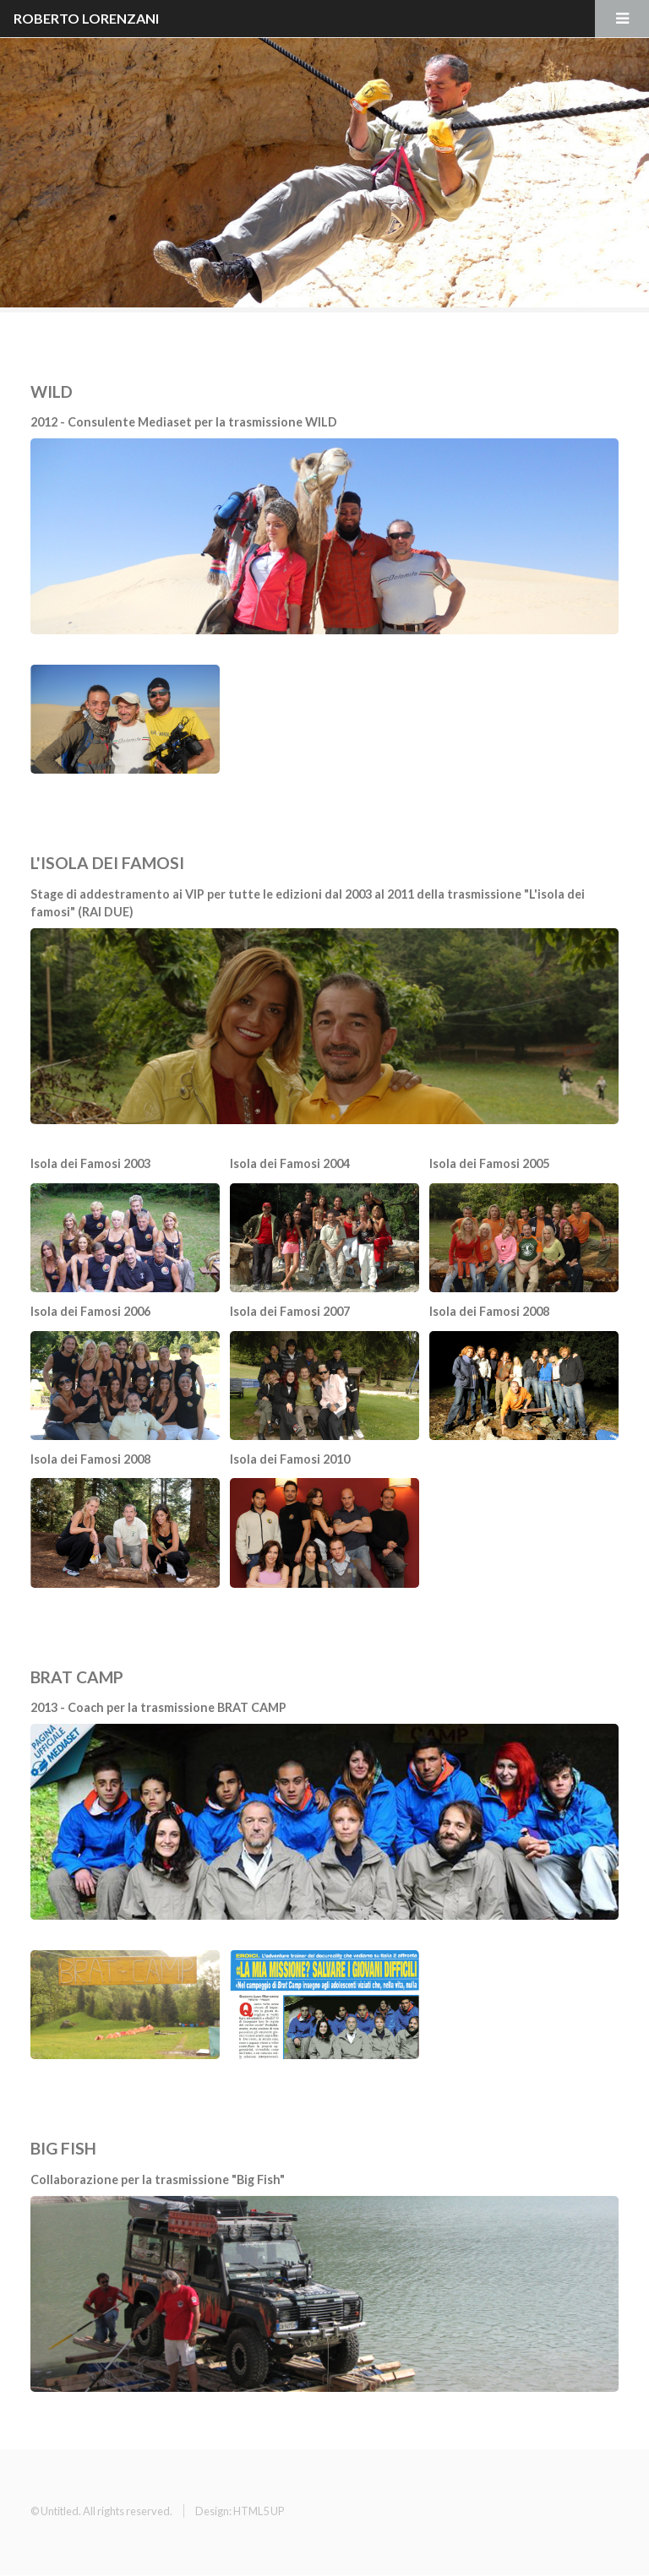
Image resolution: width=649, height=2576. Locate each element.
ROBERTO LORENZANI (86, 18)
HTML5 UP (258, 2511)
